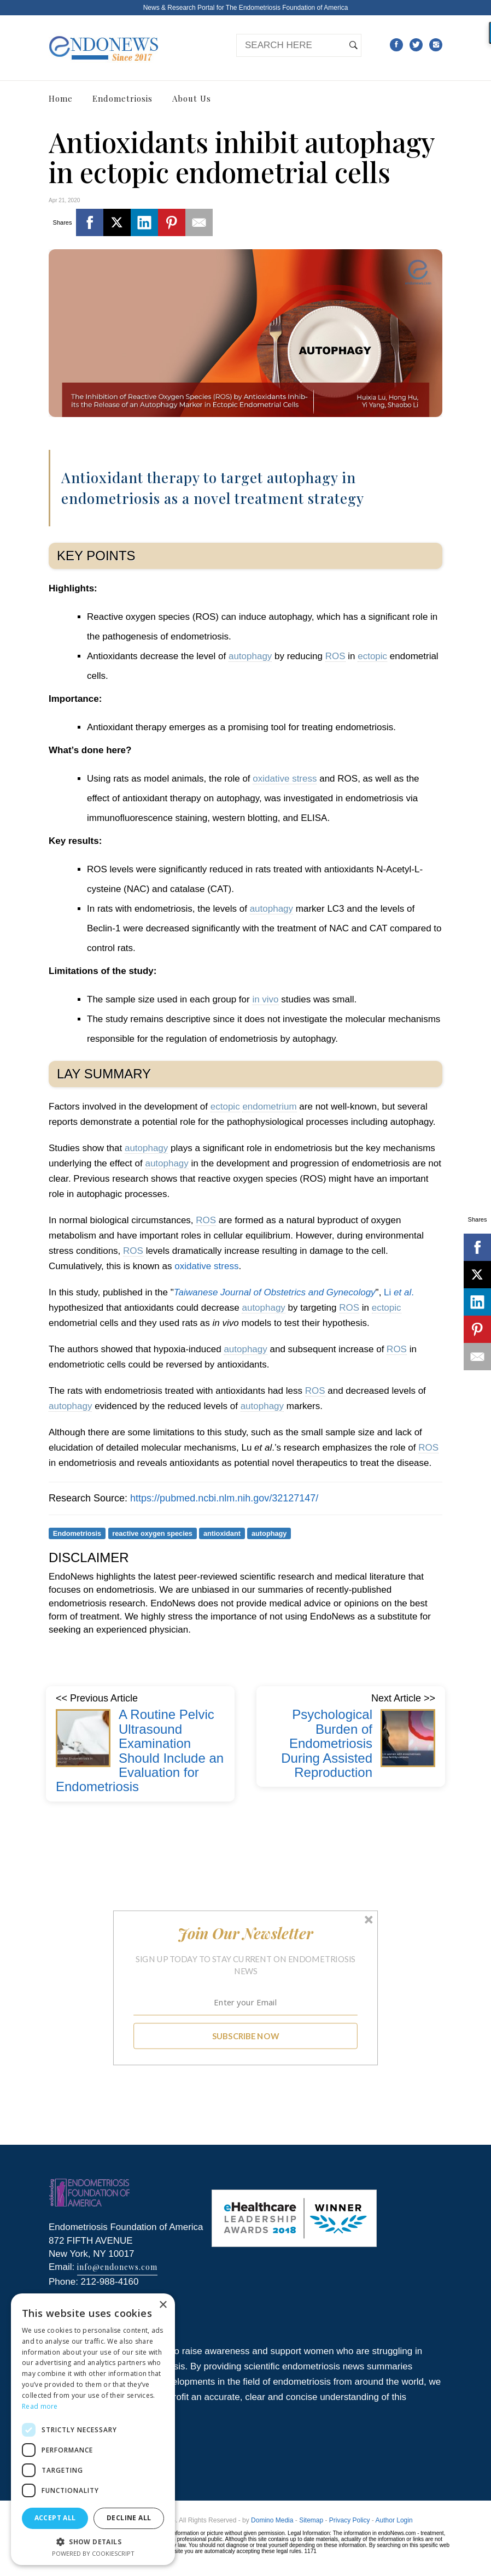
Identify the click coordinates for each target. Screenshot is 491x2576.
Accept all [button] (55, 2517)
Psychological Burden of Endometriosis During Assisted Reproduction (326, 1743)
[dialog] (93, 2429)
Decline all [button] (129, 2517)
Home (61, 98)
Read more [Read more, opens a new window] (40, 2406)
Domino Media (272, 2520)
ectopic (372, 656)
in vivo (265, 999)
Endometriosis (122, 98)
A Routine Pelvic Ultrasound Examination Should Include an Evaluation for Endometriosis (140, 1750)
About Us (191, 98)
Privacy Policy (349, 2520)
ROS (335, 656)
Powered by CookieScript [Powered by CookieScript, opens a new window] (93, 2553)
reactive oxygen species (152, 1533)
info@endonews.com (117, 2267)
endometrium (269, 1106)
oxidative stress (285, 778)
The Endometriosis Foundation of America (287, 7)
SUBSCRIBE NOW (245, 2035)
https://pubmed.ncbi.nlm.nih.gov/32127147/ (224, 1498)
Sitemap (311, 2520)
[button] (245, 1933)
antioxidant (222, 1533)
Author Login (394, 2520)
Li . (397, 1292)
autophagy (250, 656)
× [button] (163, 2305)
